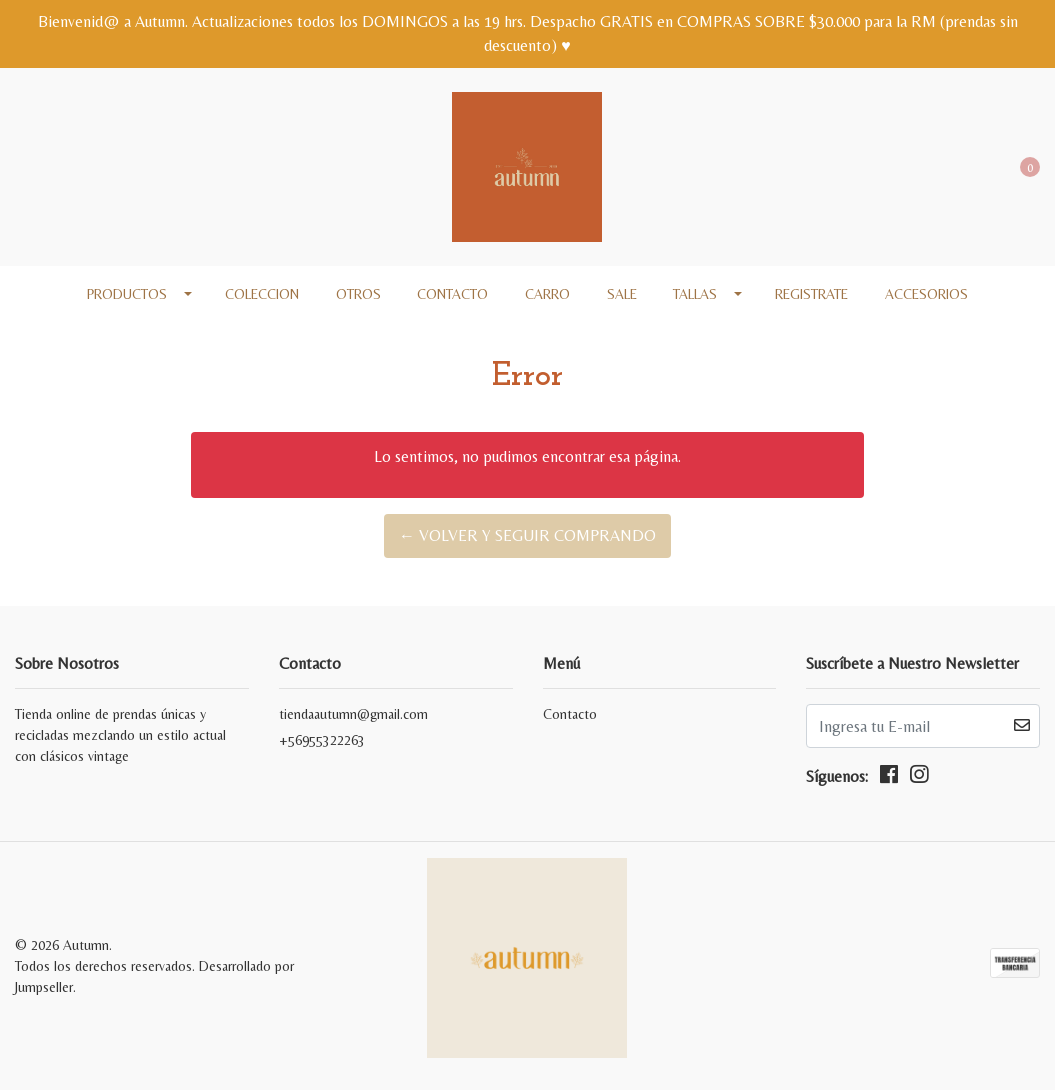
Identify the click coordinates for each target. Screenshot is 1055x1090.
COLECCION (262, 294)
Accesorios (926, 294)
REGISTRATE (811, 294)
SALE (622, 294)
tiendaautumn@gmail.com (353, 714)
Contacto (452, 294)
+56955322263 (322, 740)
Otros (358, 294)
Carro (547, 294)
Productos (127, 294)
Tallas (695, 294)
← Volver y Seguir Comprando (527, 535)
